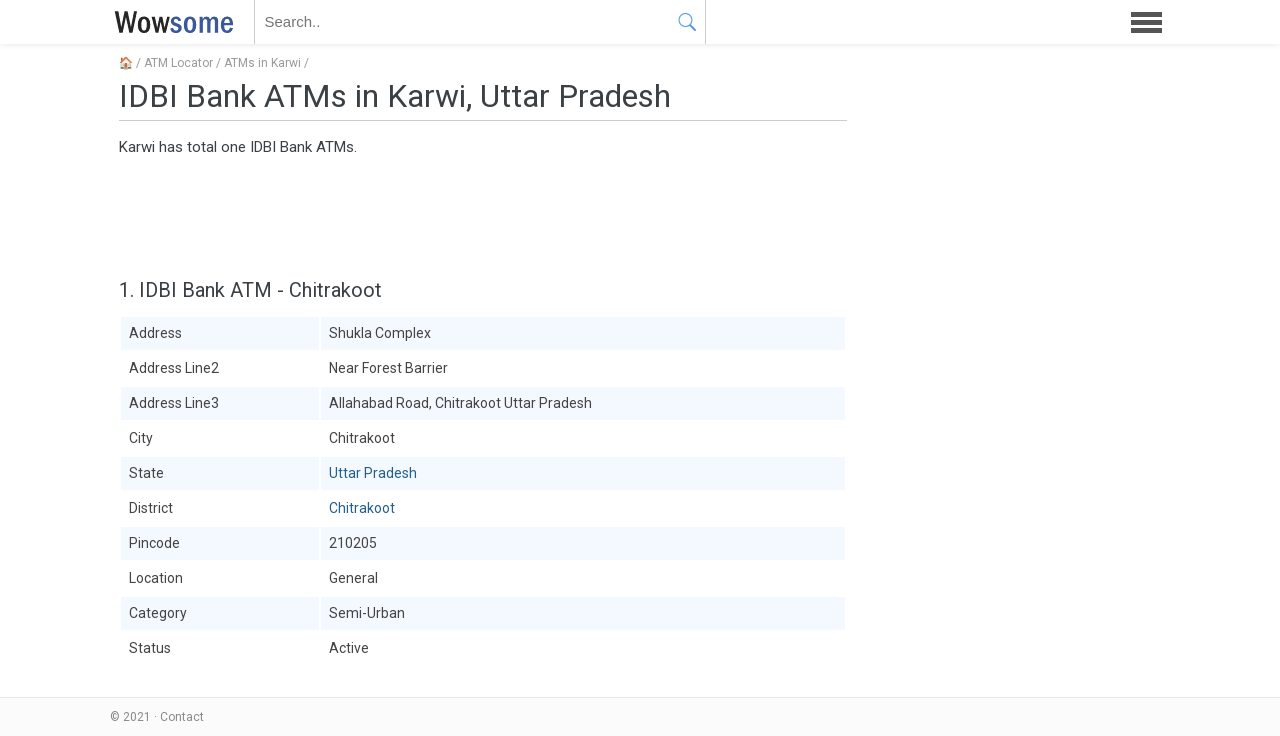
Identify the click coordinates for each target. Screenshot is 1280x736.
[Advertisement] (483, 215)
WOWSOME (170, 22)
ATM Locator (178, 63)
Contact (182, 717)
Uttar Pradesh (373, 473)
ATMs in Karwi (262, 63)
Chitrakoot (362, 508)
